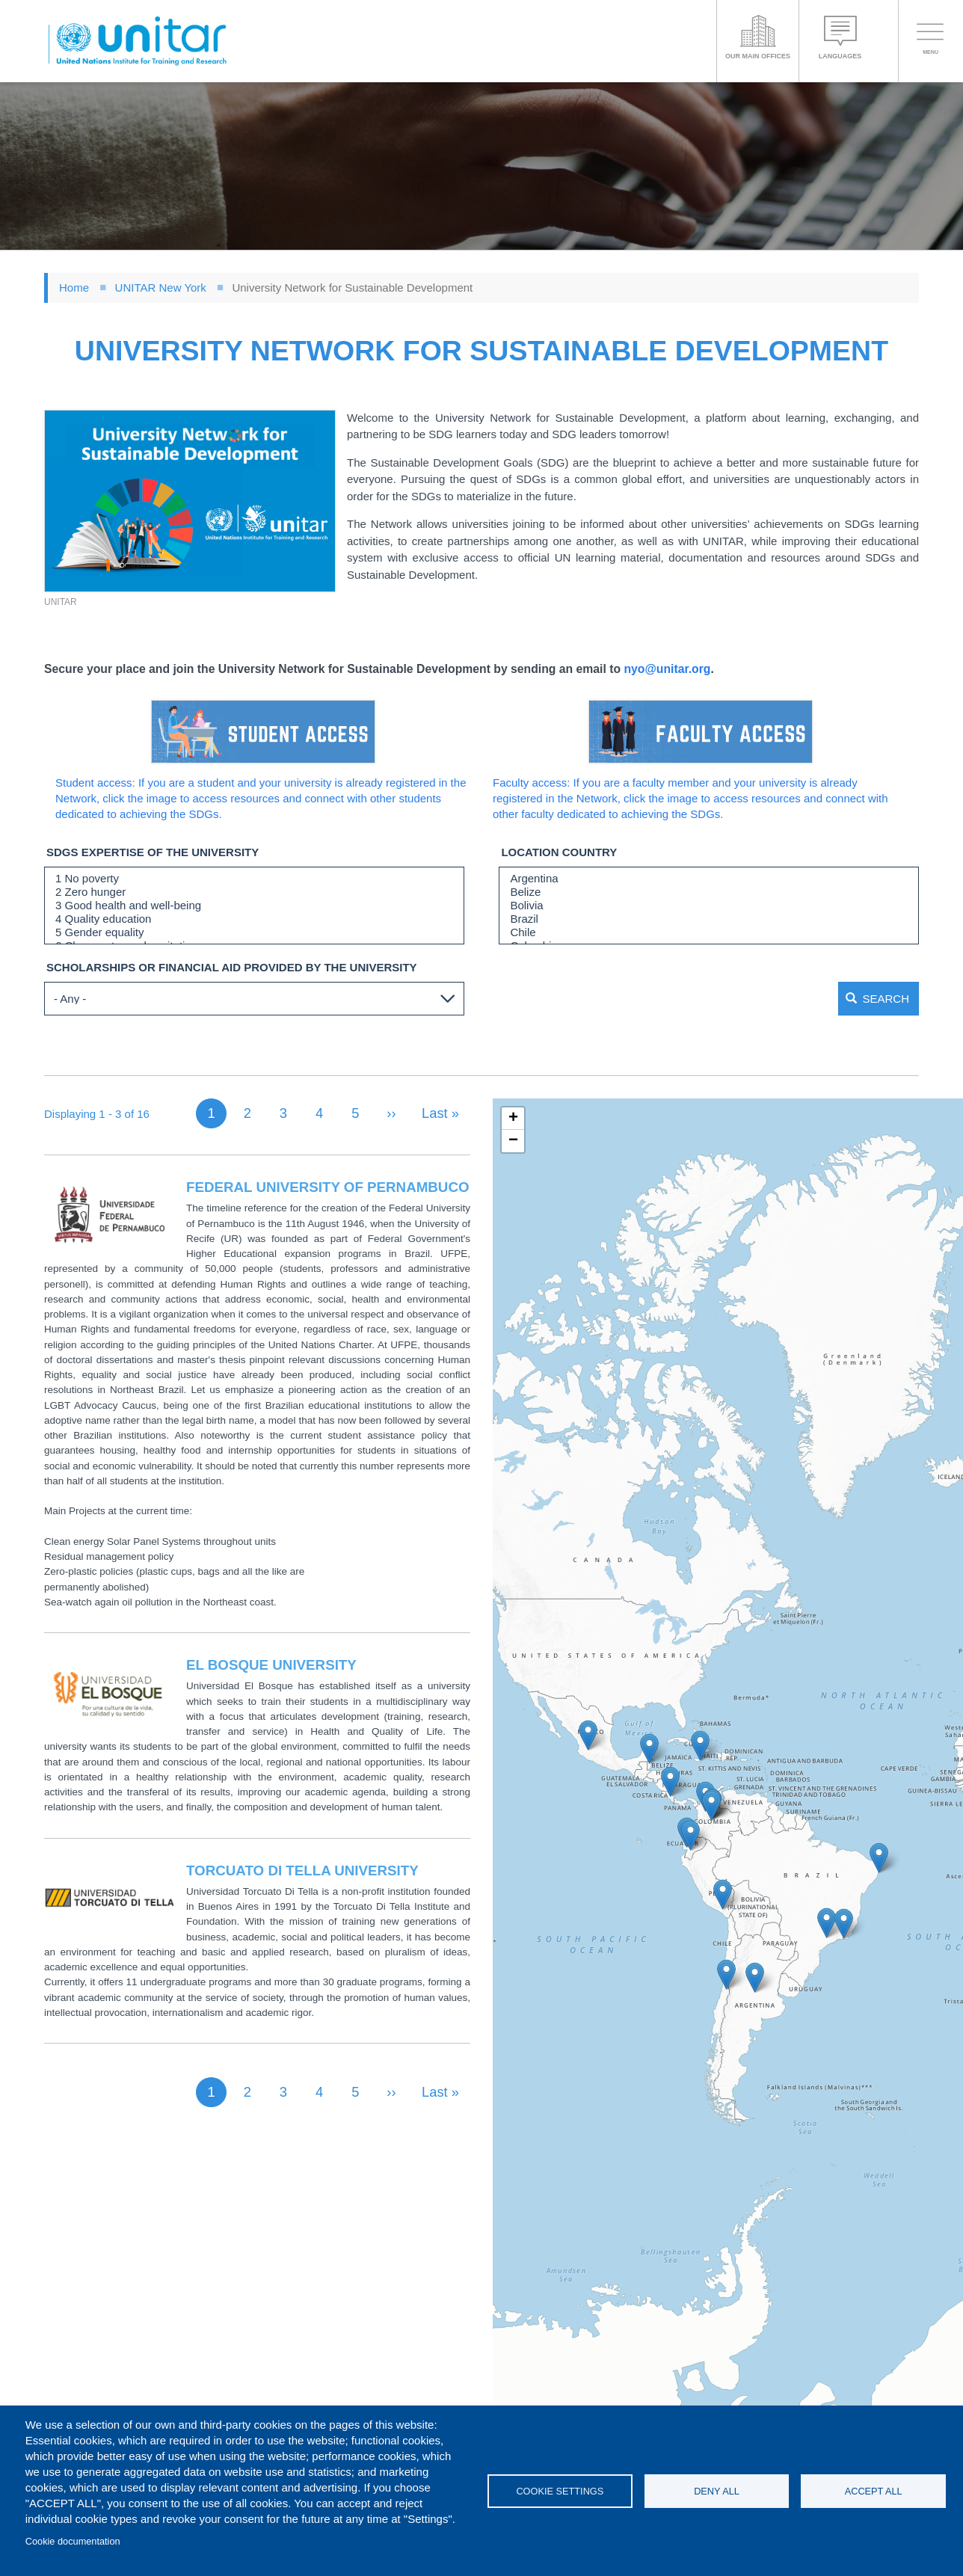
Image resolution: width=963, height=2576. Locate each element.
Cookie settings (559, 2491)
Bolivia (708, 905)
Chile (708, 932)
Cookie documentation (72, 2541)
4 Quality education (254, 919)
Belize (708, 892)
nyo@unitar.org (667, 669)
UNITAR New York (160, 287)
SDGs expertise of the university (152, 852)
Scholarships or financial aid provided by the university (231, 967)
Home (74, 287)
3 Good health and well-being (254, 905)
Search (853, 998)
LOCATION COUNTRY (559, 852)
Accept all (873, 2491)
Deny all (716, 2491)
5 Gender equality (254, 932)
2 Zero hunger (254, 892)
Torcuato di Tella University (302, 1867)
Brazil (708, 919)
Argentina (708, 878)
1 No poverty (254, 878)
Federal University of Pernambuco (328, 1183)
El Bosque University (271, 1661)
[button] (190, 501)
